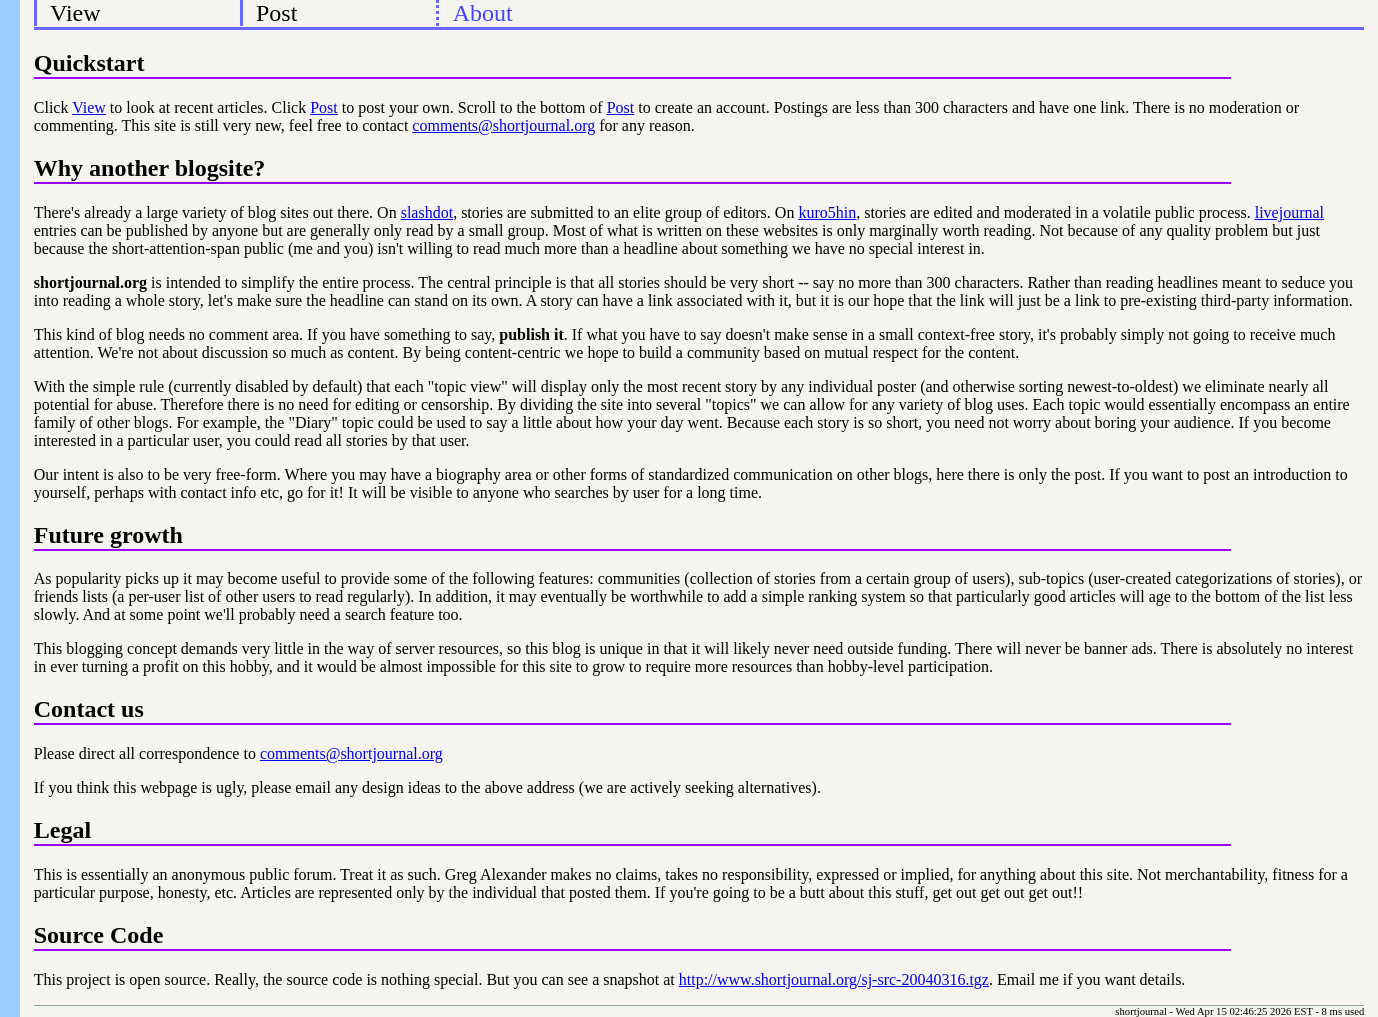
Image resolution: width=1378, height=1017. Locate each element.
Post (276, 13)
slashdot (427, 212)
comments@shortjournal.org (503, 125)
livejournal (1289, 212)
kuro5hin (827, 212)
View (75, 13)
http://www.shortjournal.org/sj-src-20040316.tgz (834, 979)
